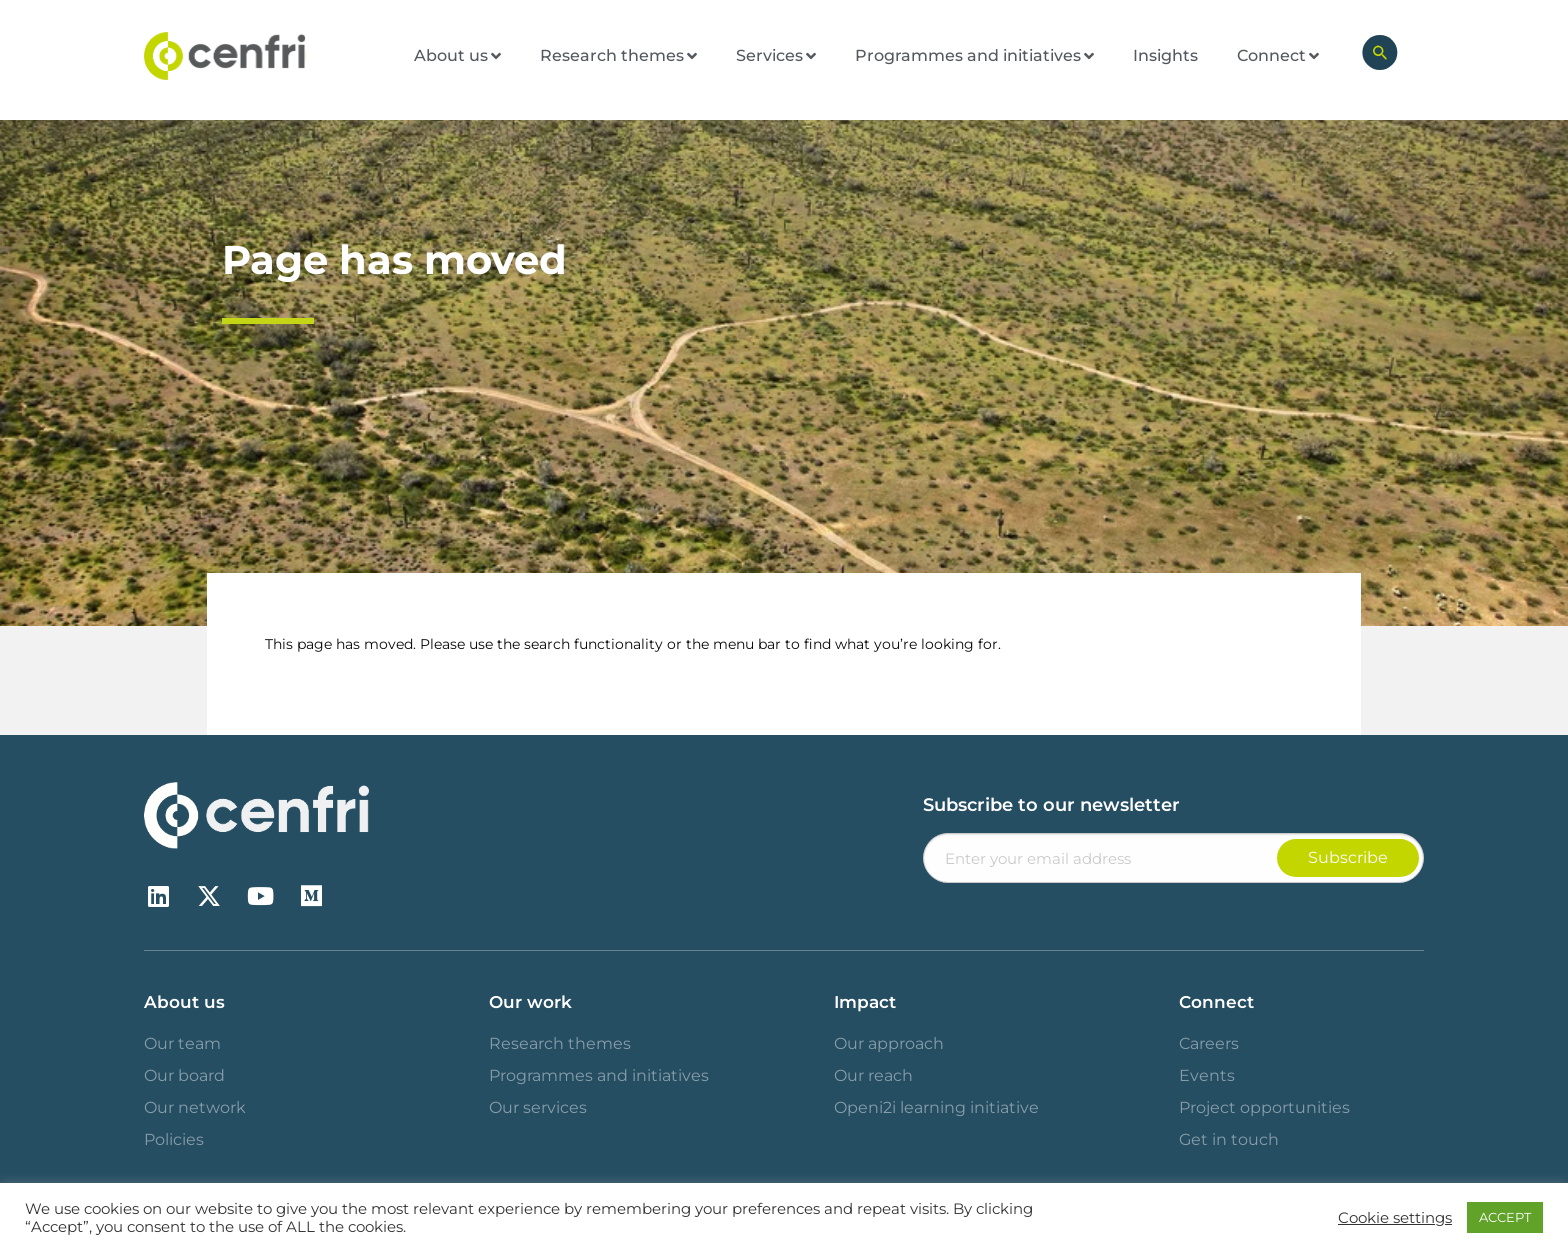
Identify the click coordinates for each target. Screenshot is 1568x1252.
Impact (865, 1002)
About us (184, 1002)
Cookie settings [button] (1395, 1218)
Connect (1216, 1002)
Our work (530, 1002)
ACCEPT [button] (1505, 1217)
